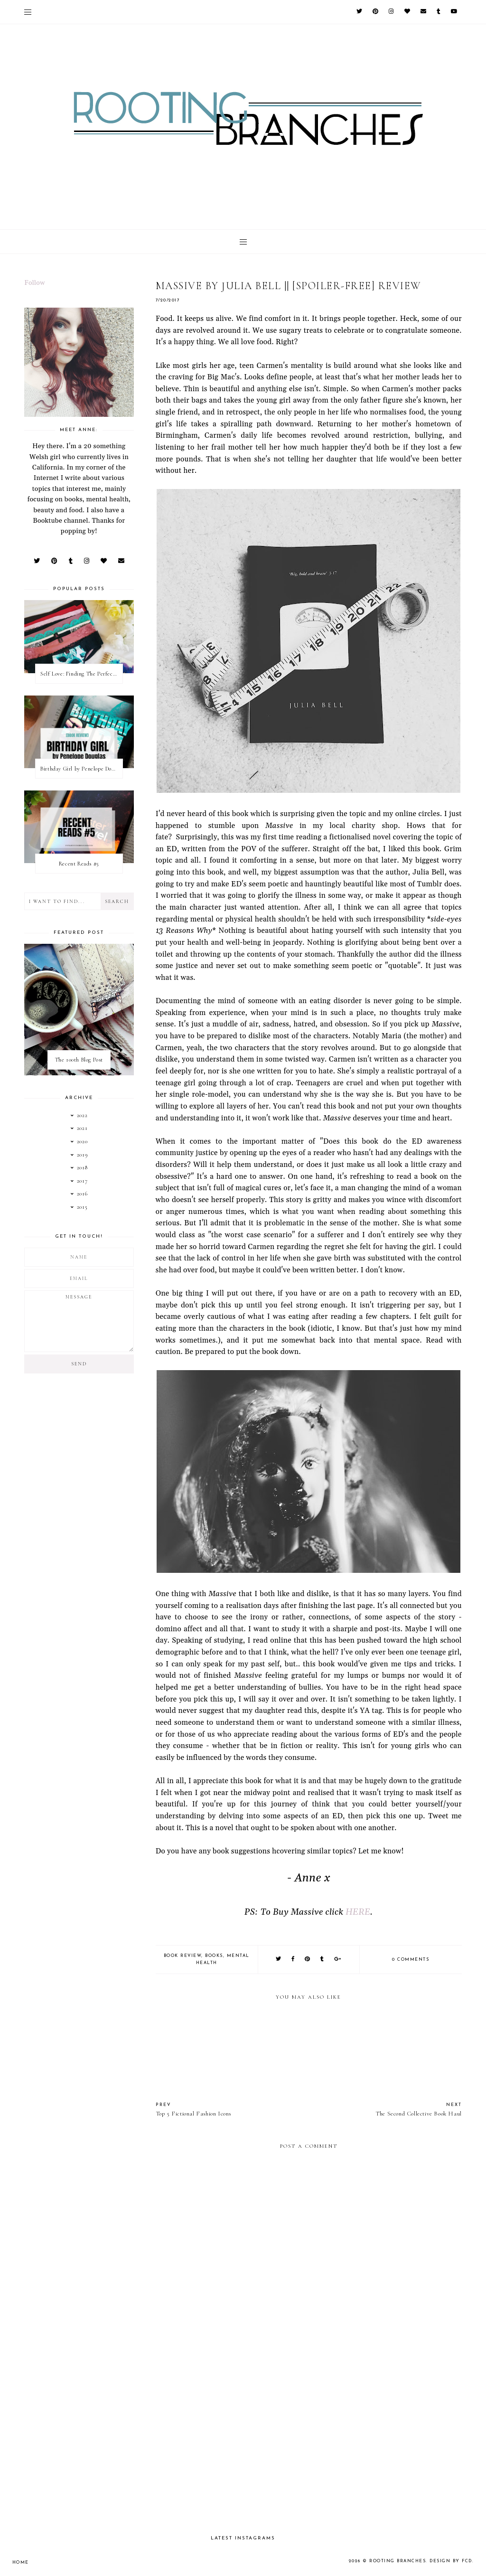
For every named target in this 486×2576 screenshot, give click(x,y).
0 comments (410, 1959)
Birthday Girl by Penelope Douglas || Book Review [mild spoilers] (81, 768)
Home (20, 2562)
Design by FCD (451, 2561)
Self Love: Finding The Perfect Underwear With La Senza (81, 673)
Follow (34, 283)
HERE (358, 1912)
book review (183, 1956)
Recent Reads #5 (79, 863)
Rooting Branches (397, 2561)
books (214, 1956)
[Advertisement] (309, 2445)
